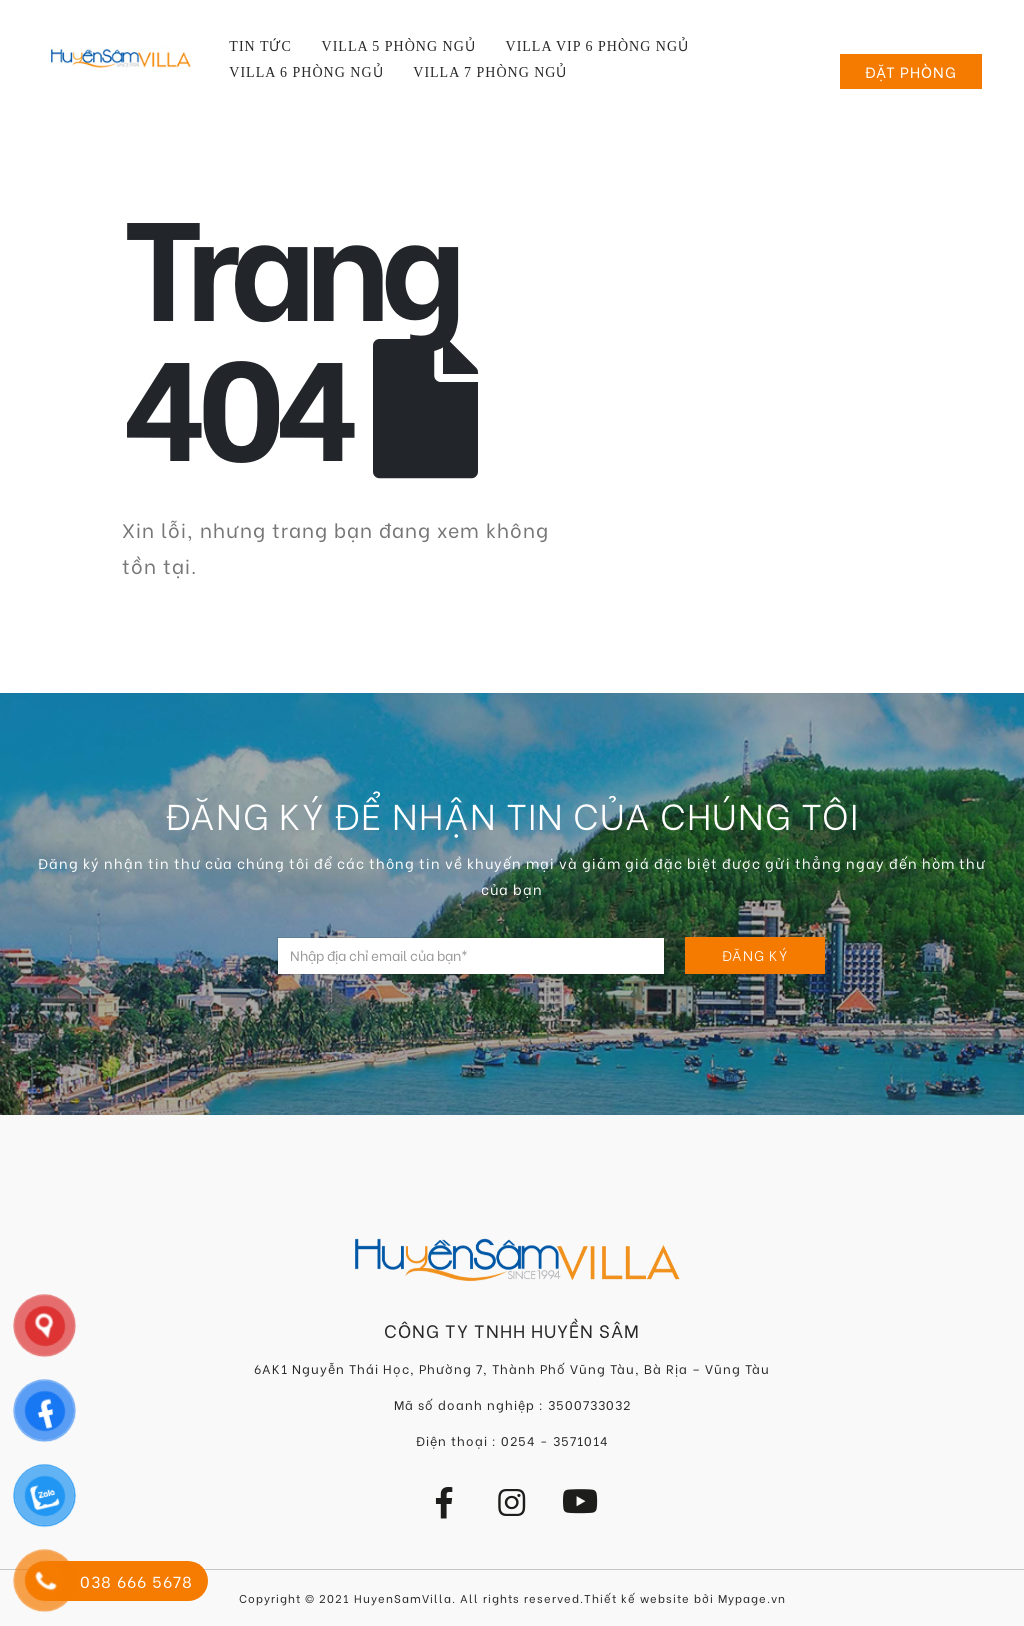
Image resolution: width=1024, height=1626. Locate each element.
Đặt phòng (911, 71)
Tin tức (260, 46)
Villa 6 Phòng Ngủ (306, 72)
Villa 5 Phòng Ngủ (399, 46)
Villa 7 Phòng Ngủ (490, 72)
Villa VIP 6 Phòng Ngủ (597, 46)
